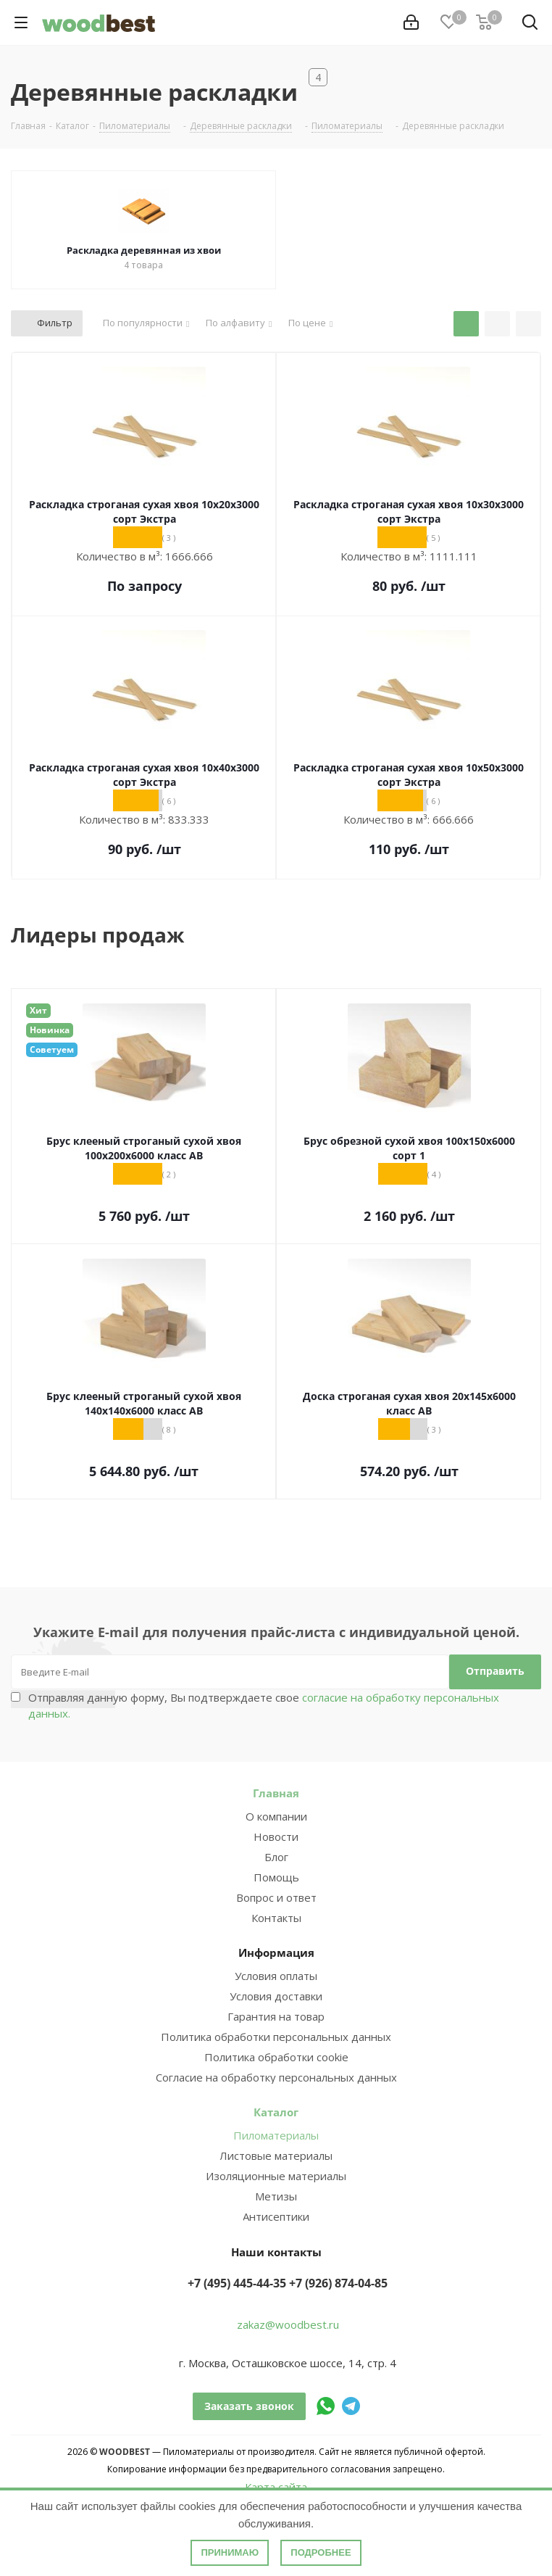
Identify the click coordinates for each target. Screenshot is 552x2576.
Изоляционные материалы (276, 2176)
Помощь (276, 1877)
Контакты (276, 1917)
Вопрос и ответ (276, 1897)
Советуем (52, 1049)
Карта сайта (276, 2487)
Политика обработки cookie (276, 2057)
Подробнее (320, 2552)
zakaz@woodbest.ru (288, 2324)
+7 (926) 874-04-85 (338, 2283)
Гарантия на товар (276, 2016)
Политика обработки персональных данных (276, 2036)
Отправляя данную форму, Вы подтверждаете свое (263, 1705)
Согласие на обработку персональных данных (276, 2077)
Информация (276, 1952)
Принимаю (230, 2552)
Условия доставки (276, 1996)
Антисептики (276, 2216)
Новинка (50, 1030)
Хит (38, 1010)
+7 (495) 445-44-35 (237, 2283)
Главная (276, 1793)
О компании (276, 1816)
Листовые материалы (276, 2155)
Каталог (276, 2112)
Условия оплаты (276, 1975)
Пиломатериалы (276, 2135)
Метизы (276, 2196)
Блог (276, 1857)
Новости (276, 1836)
